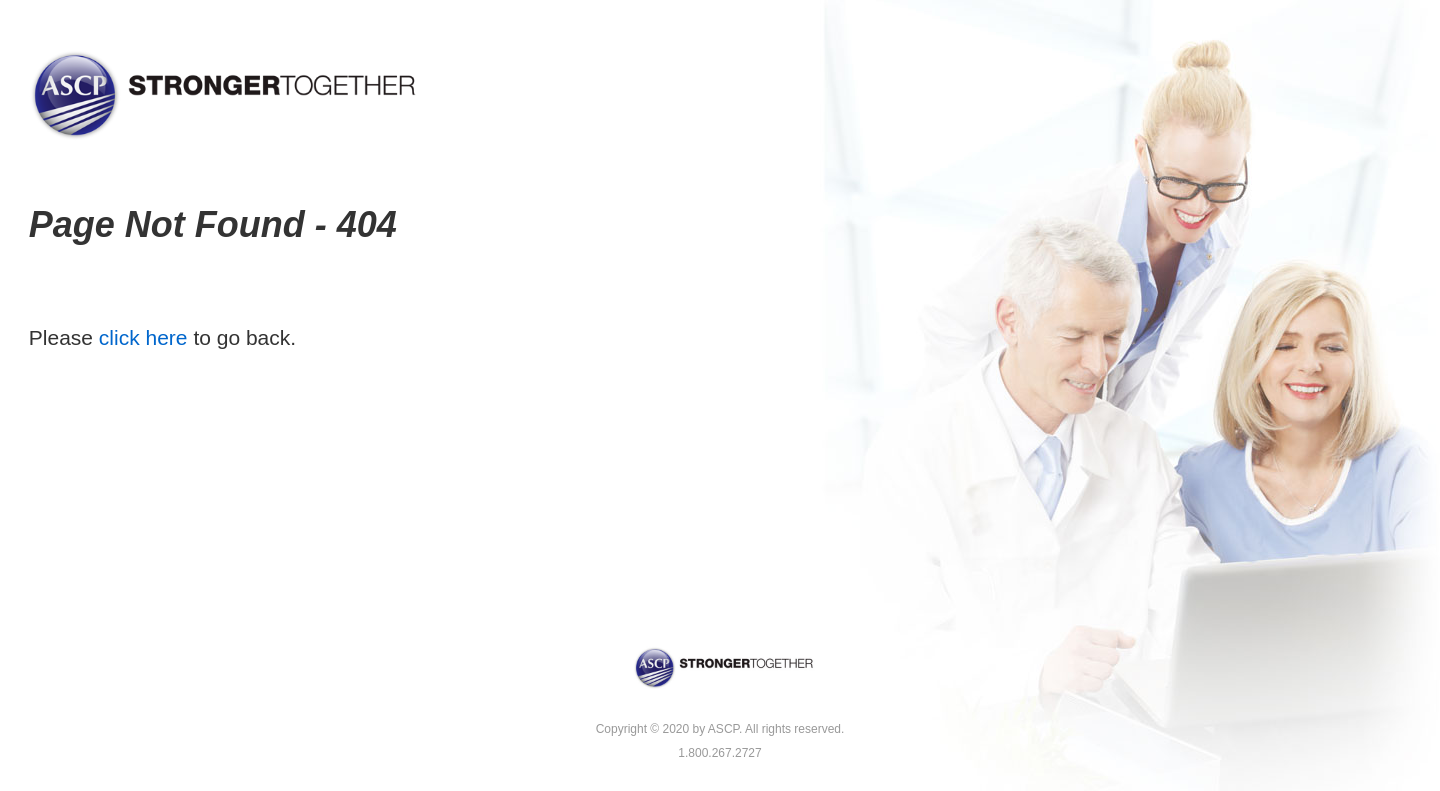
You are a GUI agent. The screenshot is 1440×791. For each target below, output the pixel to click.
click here (143, 337)
